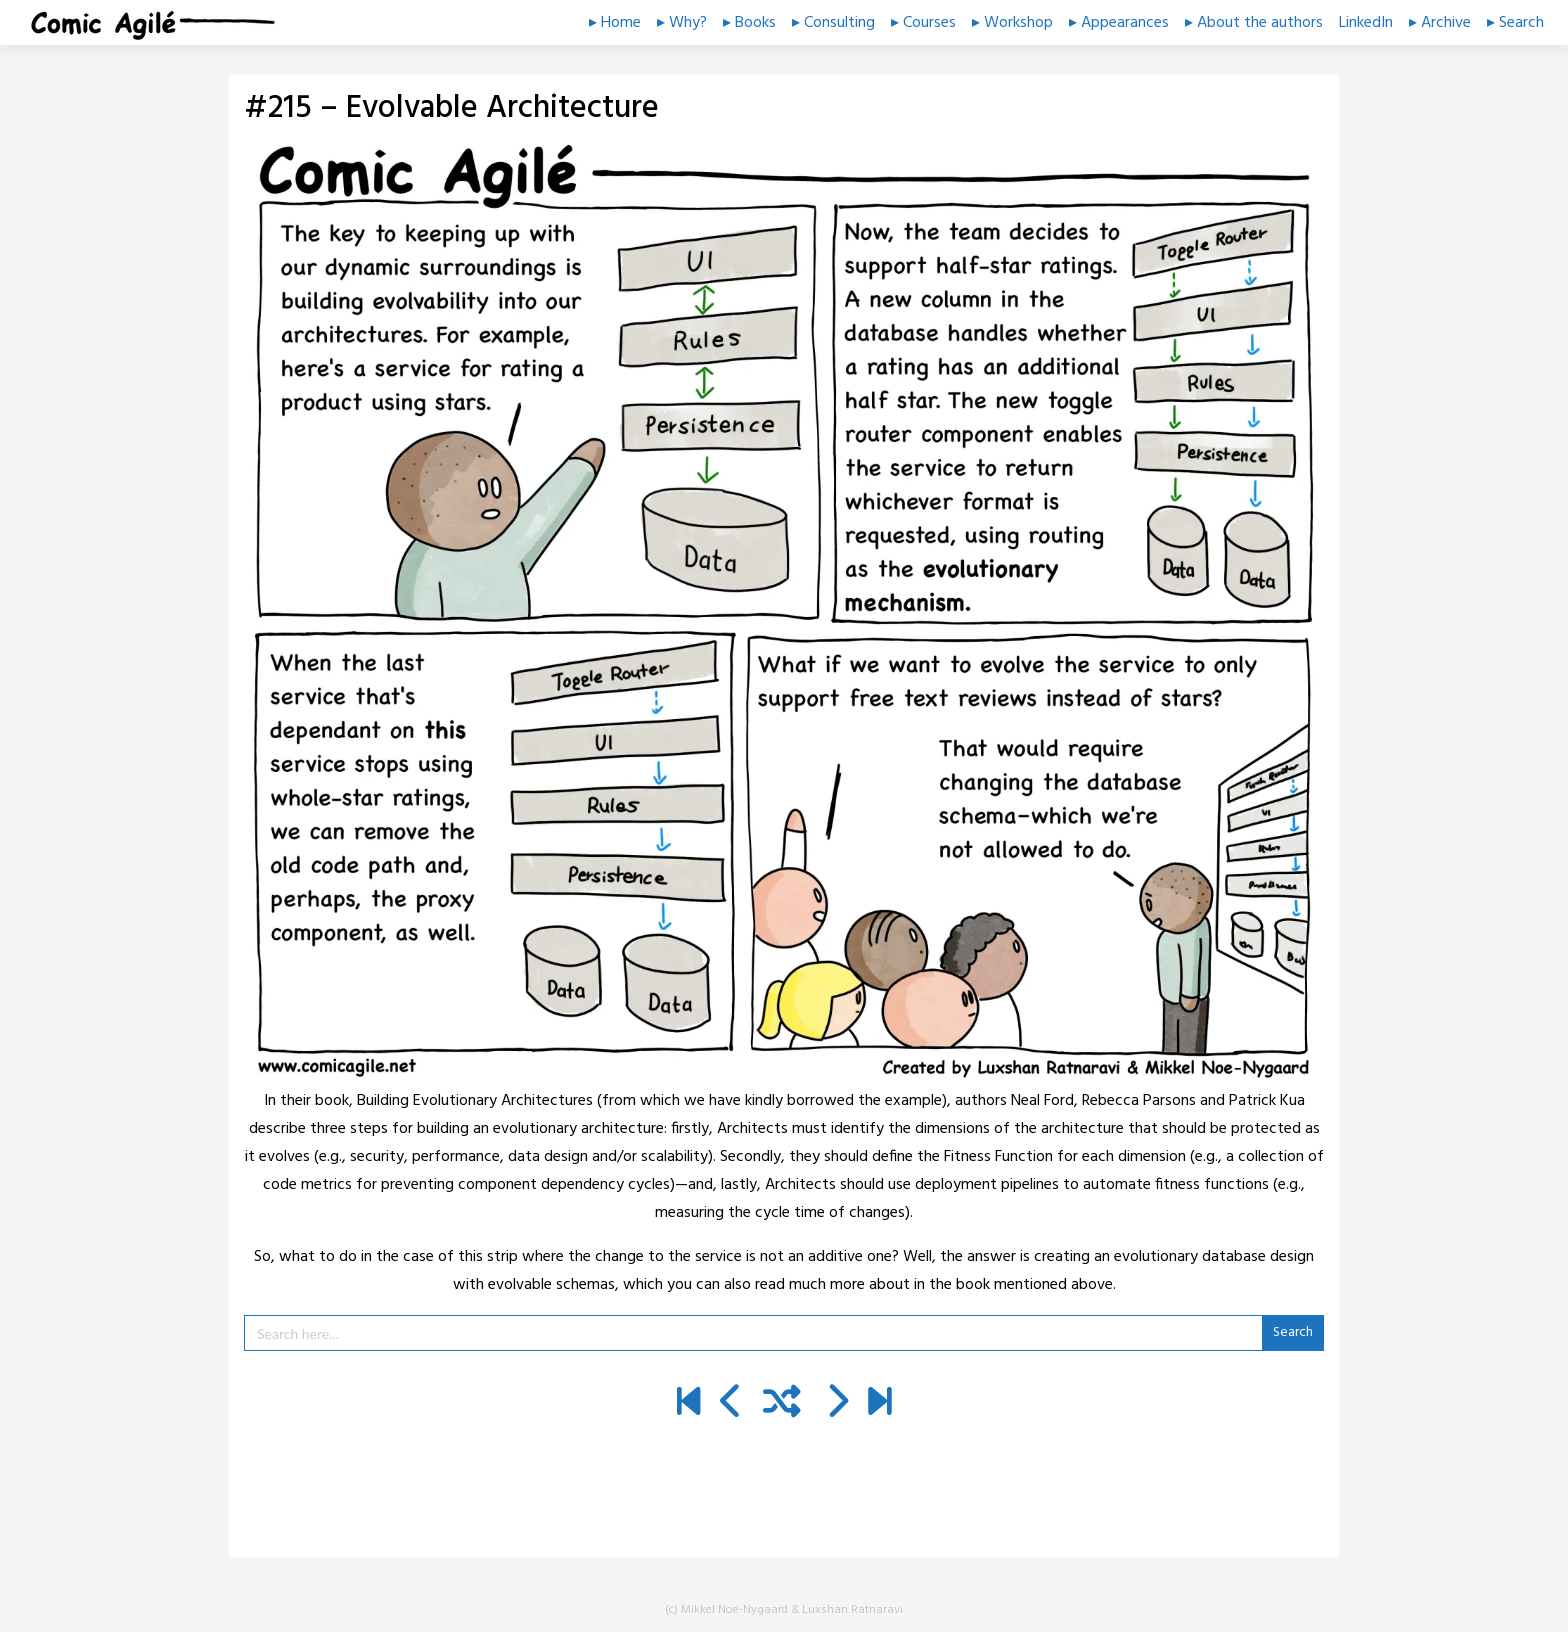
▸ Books (749, 23)
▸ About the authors (1254, 23)
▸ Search (1515, 23)
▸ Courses (923, 23)
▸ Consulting (833, 23)
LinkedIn (1366, 23)
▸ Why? (682, 23)
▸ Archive (1440, 23)
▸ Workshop (1012, 23)
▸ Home (615, 23)
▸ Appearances (1119, 23)
